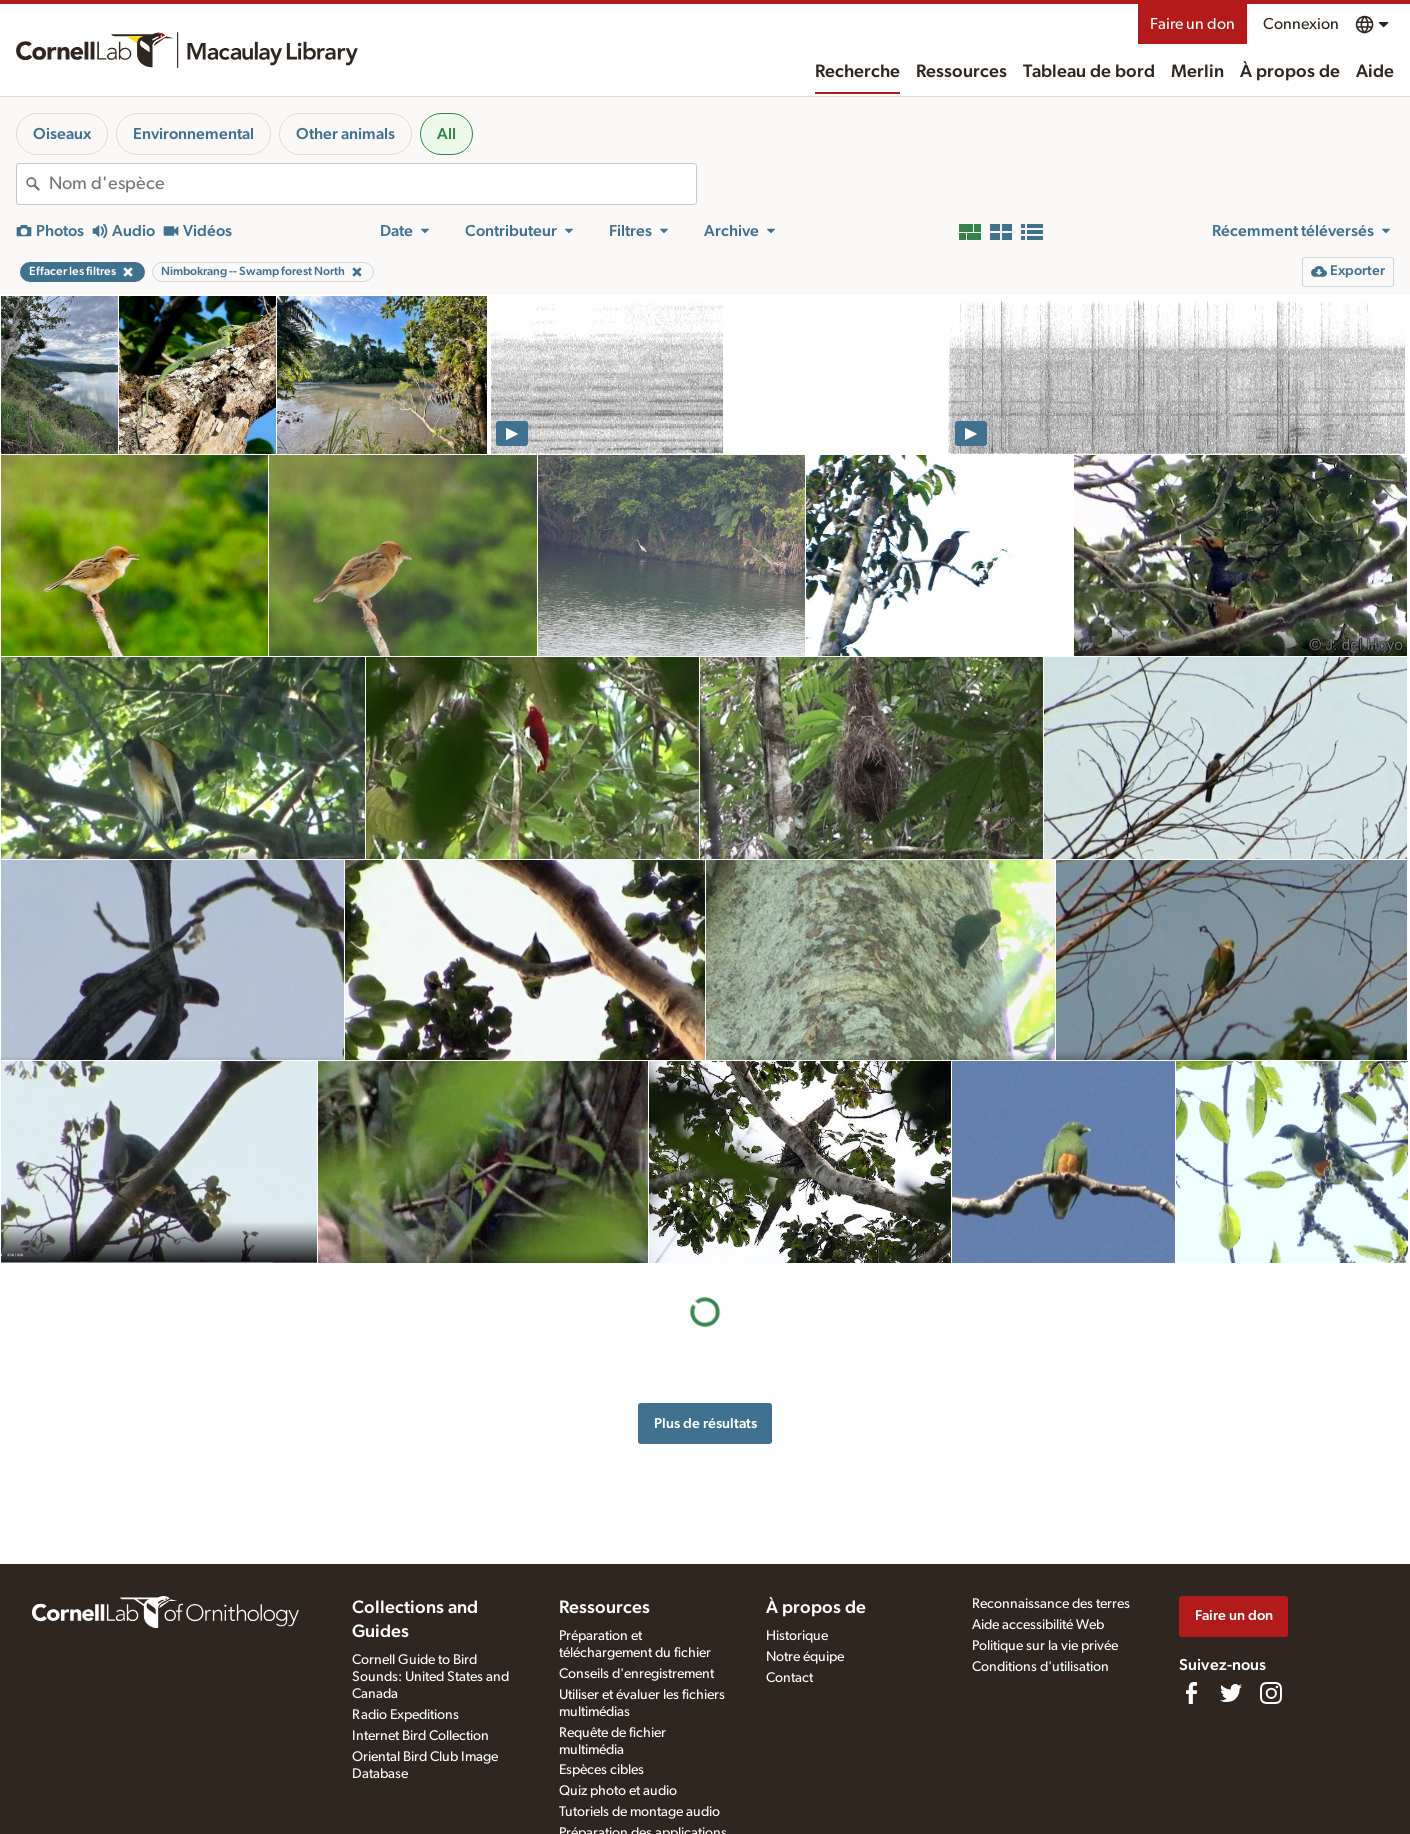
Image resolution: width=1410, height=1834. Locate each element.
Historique (797, 1636)
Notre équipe (805, 1657)
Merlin (1197, 72)
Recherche (857, 72)
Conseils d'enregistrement (636, 1674)
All (446, 134)
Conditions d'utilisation (1040, 1667)
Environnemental (193, 134)
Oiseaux (62, 134)
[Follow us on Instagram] (1271, 1693)
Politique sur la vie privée (1045, 1646)
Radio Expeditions (405, 1715)
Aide (1375, 72)
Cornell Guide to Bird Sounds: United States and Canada (430, 1677)
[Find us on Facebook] (1191, 1693)
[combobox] (372, 184)
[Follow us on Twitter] (1231, 1693)
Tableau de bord (1089, 72)
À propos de (1290, 72)
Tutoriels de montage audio (639, 1812)
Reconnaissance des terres (1051, 1604)
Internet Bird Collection (420, 1736)
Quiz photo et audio (618, 1791)
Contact (789, 1678)
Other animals (345, 134)
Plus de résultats (705, 1423)
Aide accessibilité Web (1038, 1625)
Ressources (961, 72)
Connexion (1301, 24)
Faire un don (1192, 24)
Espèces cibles (601, 1770)
